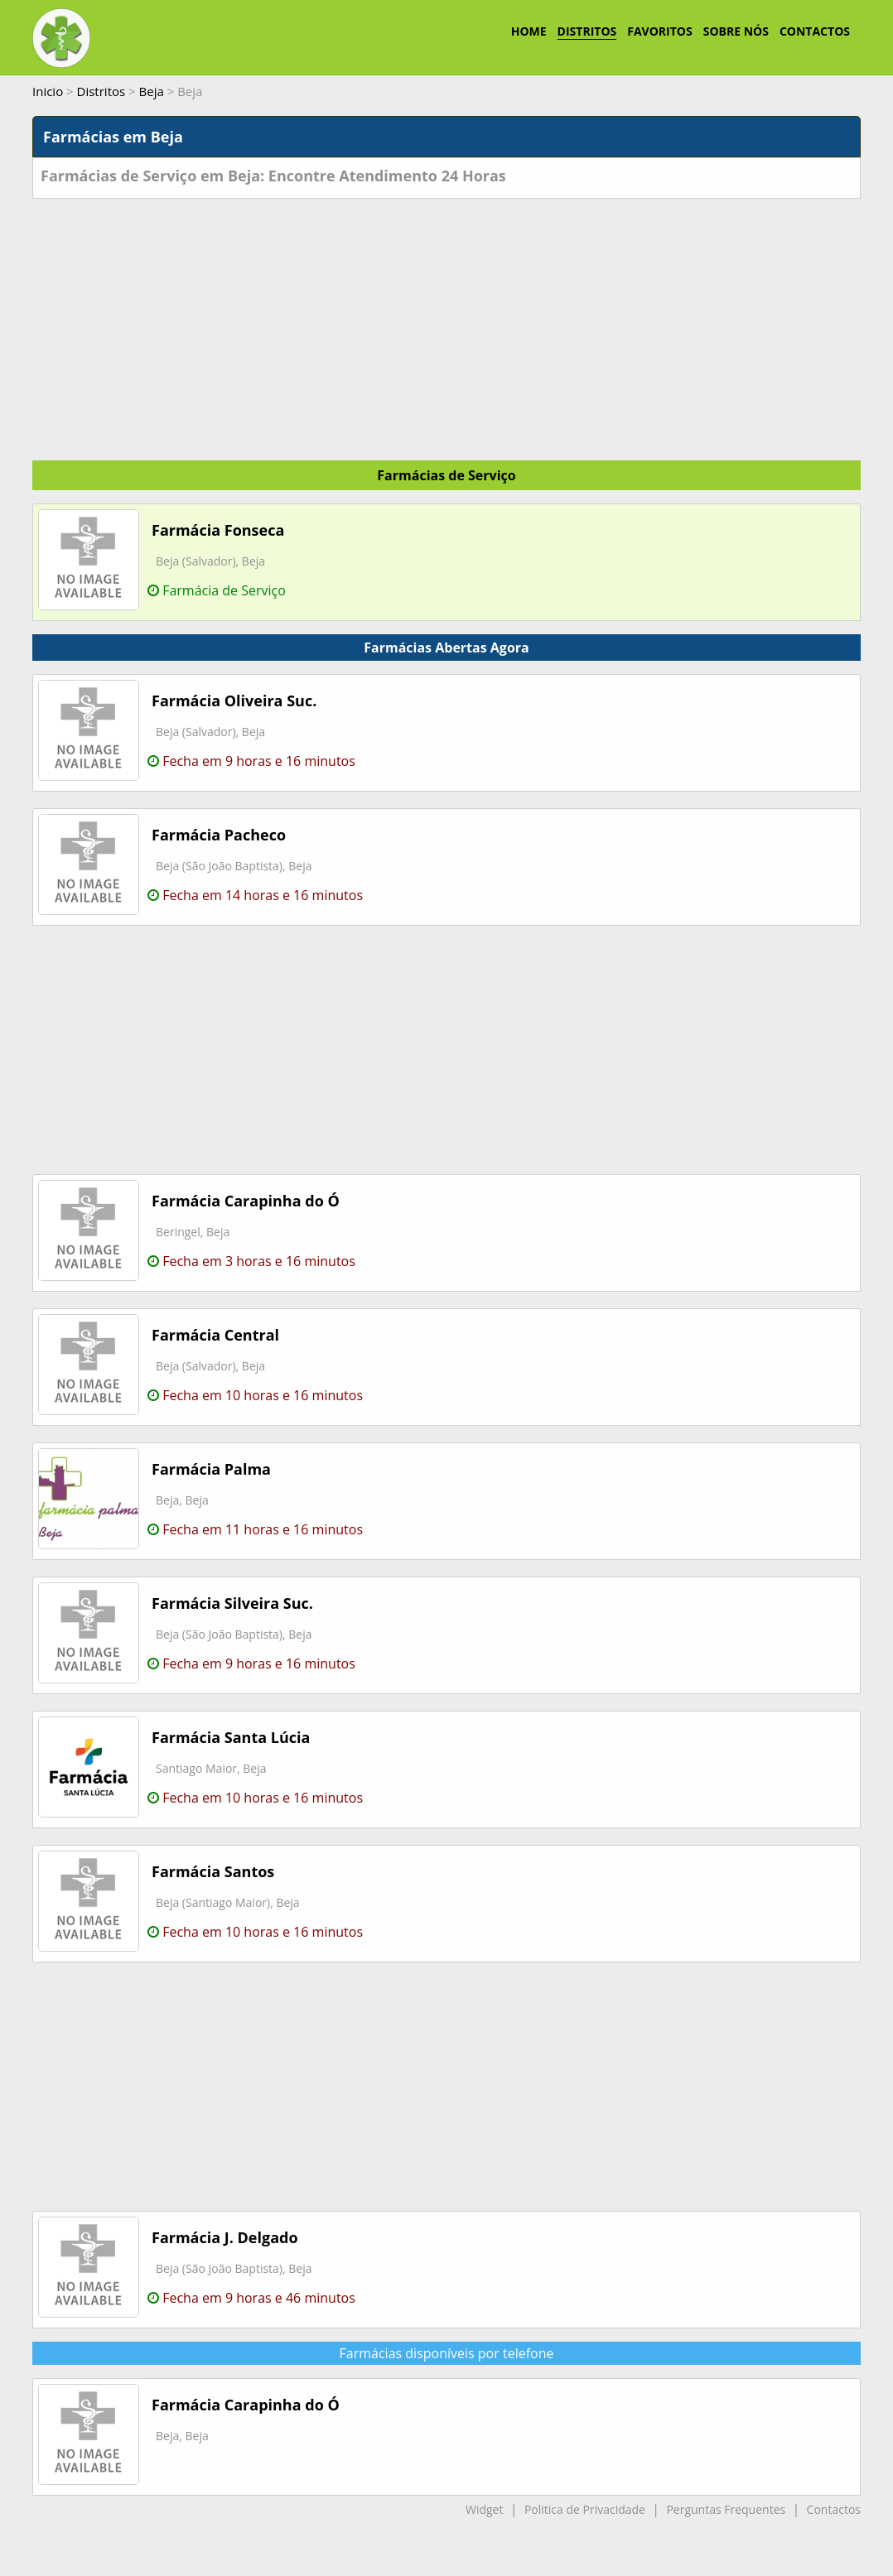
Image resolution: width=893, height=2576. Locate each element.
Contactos (834, 2509)
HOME (529, 31)
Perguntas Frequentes (725, 2509)
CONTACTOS (815, 31)
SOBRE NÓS (736, 31)
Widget (484, 2509)
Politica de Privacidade (584, 2509)
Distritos (101, 91)
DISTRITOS (587, 31)
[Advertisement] (446, 323)
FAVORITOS (659, 31)
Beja (151, 91)
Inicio (47, 91)
